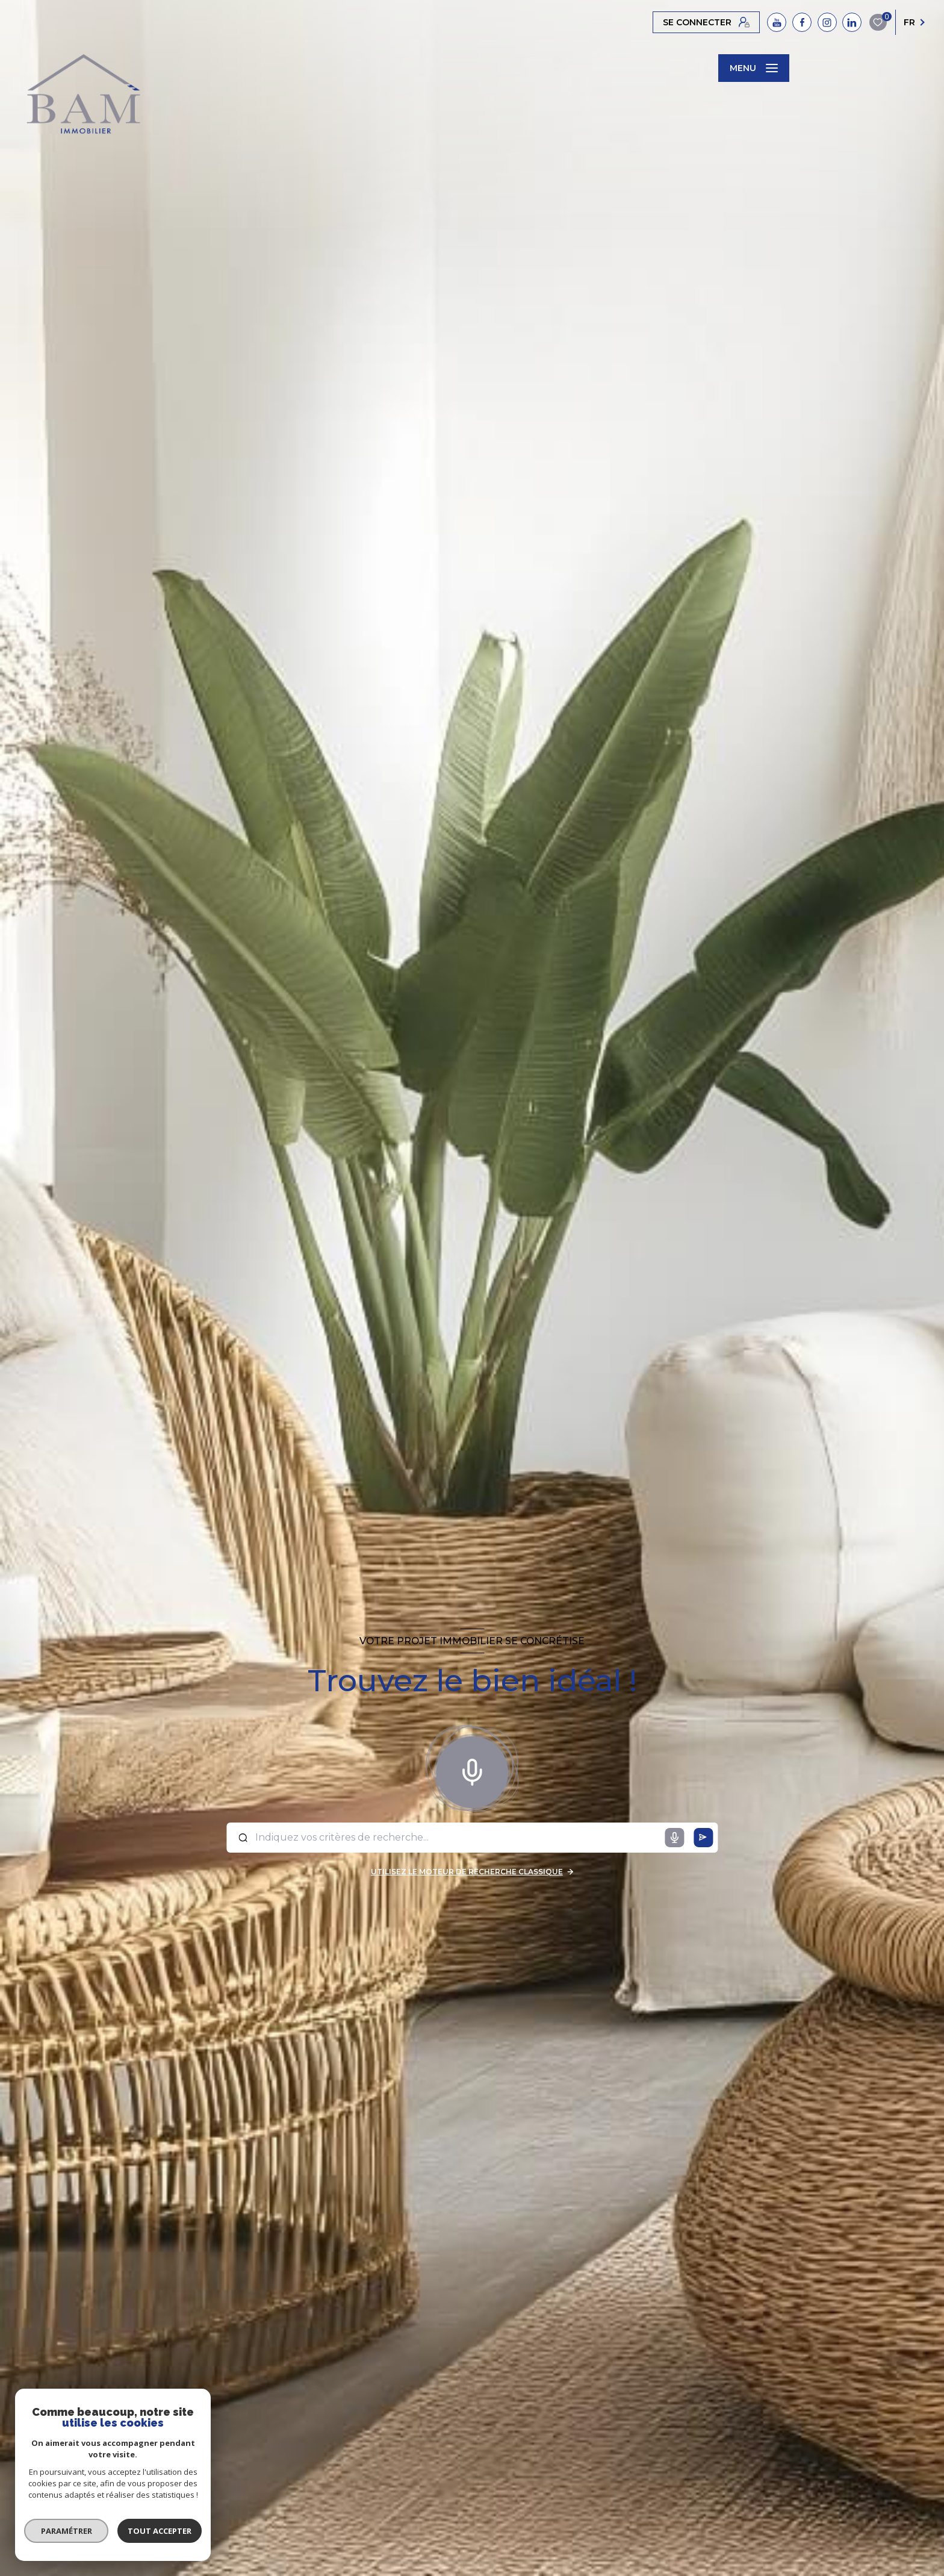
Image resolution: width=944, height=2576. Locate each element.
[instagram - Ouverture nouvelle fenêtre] (827, 22)
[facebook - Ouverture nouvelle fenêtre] (802, 22)
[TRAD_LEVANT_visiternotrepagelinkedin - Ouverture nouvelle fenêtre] (852, 22)
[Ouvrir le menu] (753, 68)
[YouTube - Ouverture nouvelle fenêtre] (776, 22)
